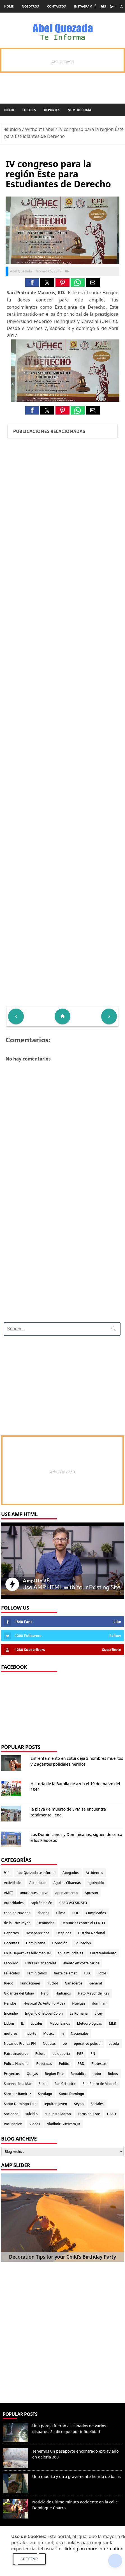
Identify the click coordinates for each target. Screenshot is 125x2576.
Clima (60, 1913)
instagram (83, 6)
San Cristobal (65, 2083)
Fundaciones (30, 1983)
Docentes (11, 1943)
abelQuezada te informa (36, 1872)
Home (9, 6)
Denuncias (46, 1923)
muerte (30, 2033)
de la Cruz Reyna (17, 1923)
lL (22, 2023)
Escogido (11, 1963)
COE (75, 1913)
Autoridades (14, 1902)
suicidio (32, 2113)
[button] (32, 282)
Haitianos (63, 1993)
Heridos (10, 2003)
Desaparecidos (37, 1933)
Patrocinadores (16, 2053)
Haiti (44, 1993)
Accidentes (94, 1872)
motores (10, 2033)
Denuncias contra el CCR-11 (83, 1923)
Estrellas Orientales (40, 1963)
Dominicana (35, 1943)
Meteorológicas (89, 2023)
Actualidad (38, 1882)
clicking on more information (92, 2549)
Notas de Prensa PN (20, 2043)
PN (93, 2053)
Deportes (52, 110)
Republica (78, 2073)
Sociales (97, 2103)
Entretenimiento (103, 1953)
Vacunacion (13, 2124)
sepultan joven (55, 2103)
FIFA (87, 1973)
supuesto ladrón (58, 2113)
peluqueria (61, 2053)
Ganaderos (73, 1983)
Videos (34, 2124)
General (95, 1983)
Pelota (40, 2053)
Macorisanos (60, 2023)
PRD (81, 2063)
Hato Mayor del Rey (93, 1993)
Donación (59, 1943)
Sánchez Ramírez (17, 2093)
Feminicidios (37, 1973)
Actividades (13, 1882)
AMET (8, 1892)
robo (97, 2073)
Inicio (9, 110)
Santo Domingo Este (20, 2103)
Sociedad (11, 2113)
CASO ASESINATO (73, 1902)
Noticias (49, 2043)
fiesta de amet (65, 1973)
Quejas (32, 2073)
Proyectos (12, 2073)
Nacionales (79, 2033)
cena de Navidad (17, 1913)
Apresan (91, 1892)
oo (65, 2043)
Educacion (83, 1943)
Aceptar (29, 2559)
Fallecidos (12, 1973)
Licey (99, 2013)
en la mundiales (70, 1953)
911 (7, 1872)
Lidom (9, 2023)
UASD (111, 2113)
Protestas (99, 2063)
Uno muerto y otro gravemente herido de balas (76, 2476)
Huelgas (78, 2003)
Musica (49, 2033)
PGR (80, 2053)
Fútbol (53, 1983)
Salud (43, 2083)
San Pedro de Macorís (100, 2083)
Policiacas (44, 2063)
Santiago (45, 2093)
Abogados (70, 1872)
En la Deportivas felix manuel (27, 1953)
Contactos (56, 6)
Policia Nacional (16, 2063)
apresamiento (66, 1892)
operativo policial (87, 2043)
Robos (113, 2073)
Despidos (63, 1933)
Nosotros (30, 6)
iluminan (99, 2003)
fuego (8, 1983)
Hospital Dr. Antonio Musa (44, 2003)
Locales (29, 110)
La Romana (79, 2013)
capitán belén (41, 1902)
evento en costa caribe (81, 1963)
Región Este (54, 2073)
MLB (112, 2023)
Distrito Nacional (91, 1933)
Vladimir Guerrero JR (63, 2124)
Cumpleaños (96, 1913)
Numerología (79, 110)
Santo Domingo (71, 2093)
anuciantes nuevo (34, 1892)
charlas (43, 1913)
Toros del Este (89, 2113)
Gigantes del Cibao (19, 1993)
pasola (113, 2043)
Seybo (79, 2103)
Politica (65, 2063)
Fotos (102, 1973)
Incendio (11, 2013)
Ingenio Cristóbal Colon (44, 2013)
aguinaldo (96, 1882)
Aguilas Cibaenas (67, 1882)
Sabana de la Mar (18, 2083)
